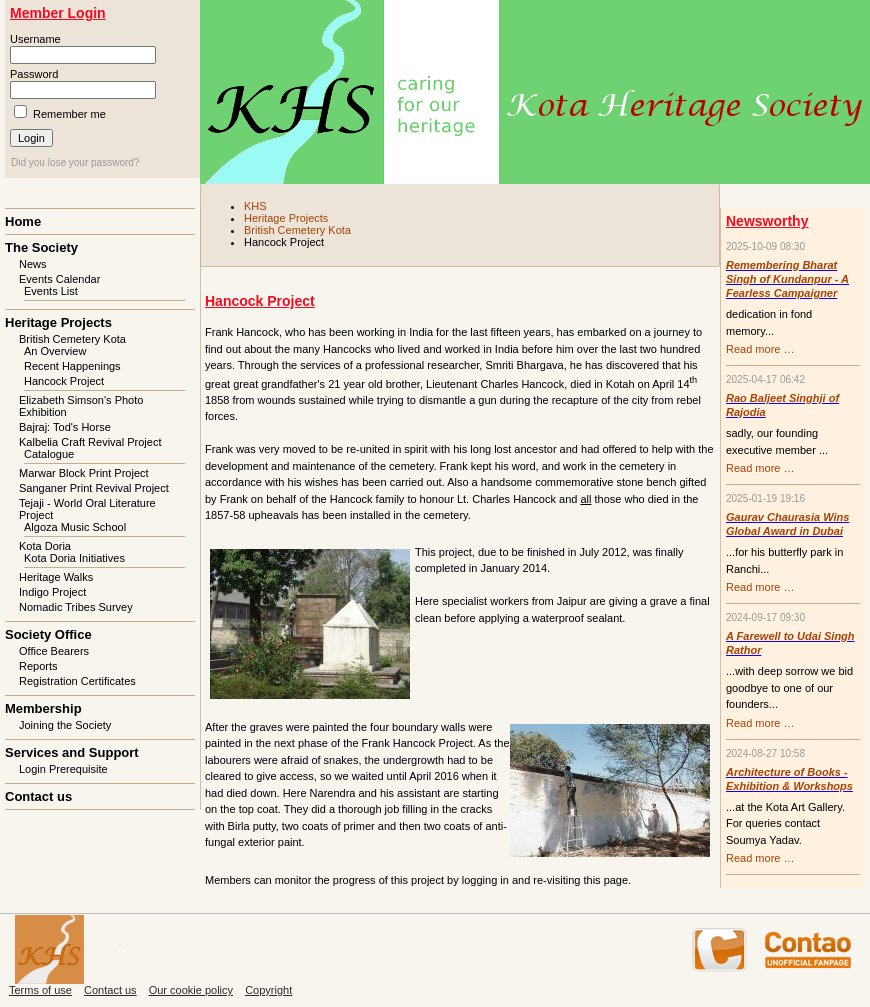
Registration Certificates (77, 681)
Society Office (48, 634)
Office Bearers (54, 651)
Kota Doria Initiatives (74, 558)
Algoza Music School (75, 527)
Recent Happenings (72, 366)
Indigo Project (52, 592)
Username (35, 39)
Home (23, 221)
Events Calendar (59, 279)
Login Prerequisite (63, 769)
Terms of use (40, 990)
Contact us (38, 796)
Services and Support (72, 752)
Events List (51, 291)
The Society (41, 247)
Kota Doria (45, 546)
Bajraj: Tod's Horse (65, 427)
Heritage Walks (56, 577)
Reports (38, 666)
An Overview (55, 351)
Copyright (268, 990)
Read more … (760, 349)
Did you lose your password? (75, 162)
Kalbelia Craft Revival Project (90, 442)
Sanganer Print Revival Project (94, 488)
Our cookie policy (191, 990)
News (33, 264)
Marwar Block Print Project (84, 473)
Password (34, 74)
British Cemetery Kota (297, 230)
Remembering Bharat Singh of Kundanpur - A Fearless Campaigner (787, 279)
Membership (43, 708)
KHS (255, 206)
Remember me (69, 114)
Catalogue (49, 454)
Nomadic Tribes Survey (76, 607)
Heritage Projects (286, 218)
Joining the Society (65, 725)
